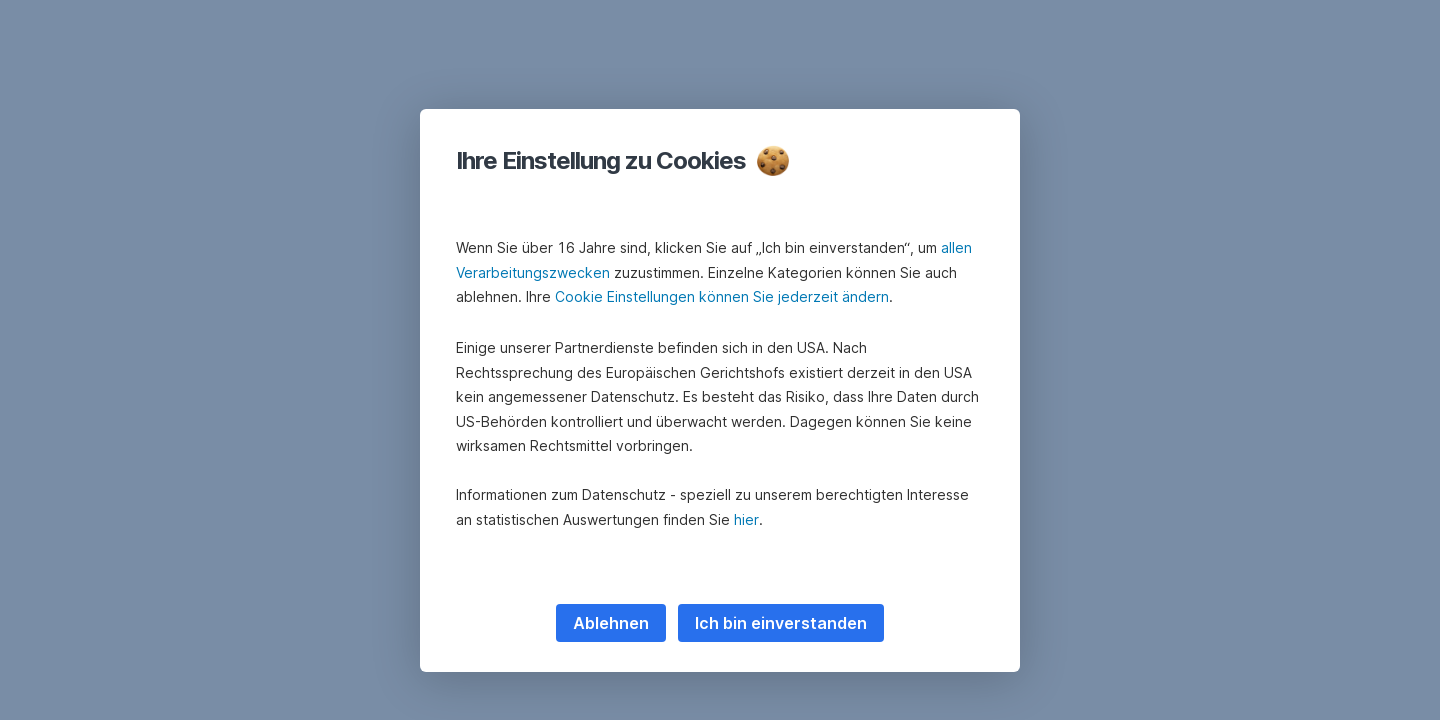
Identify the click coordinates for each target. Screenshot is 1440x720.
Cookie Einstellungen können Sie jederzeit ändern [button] (722, 296)
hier (746, 519)
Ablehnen (611, 623)
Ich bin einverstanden (781, 623)
